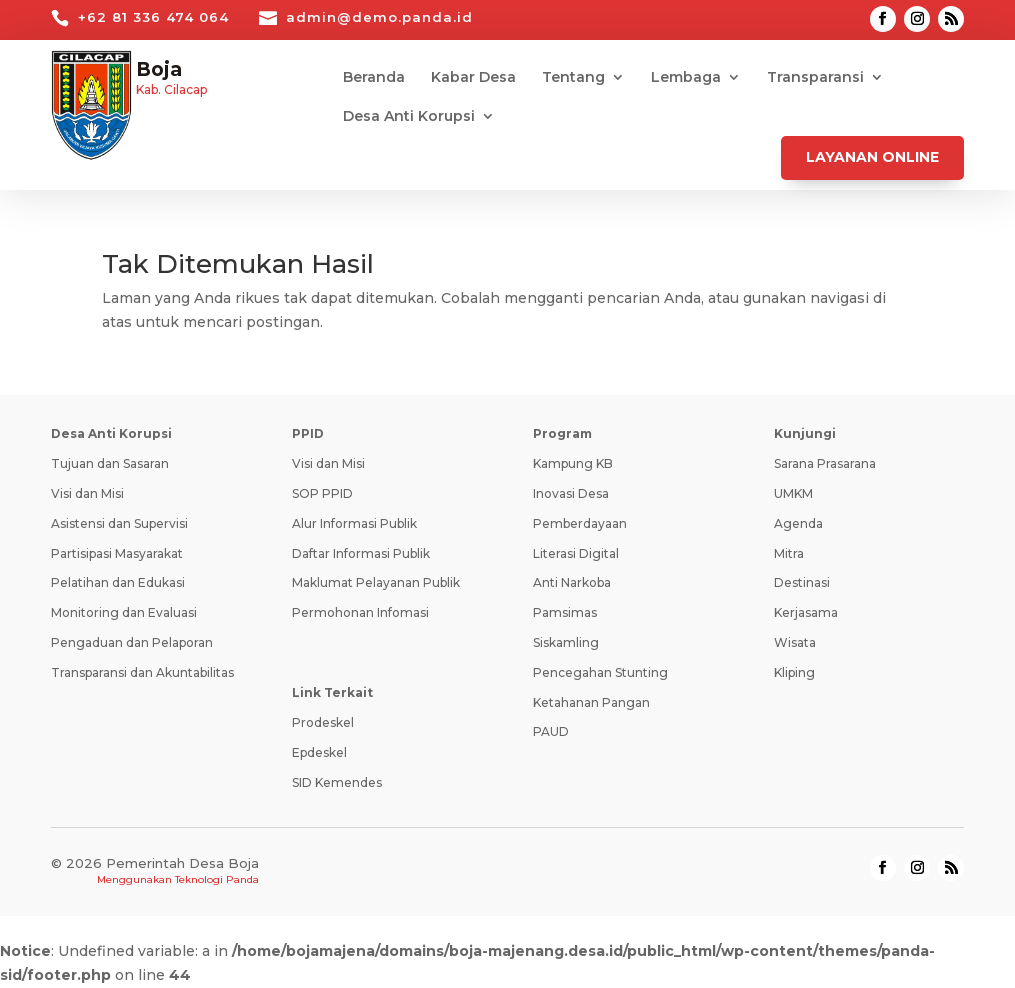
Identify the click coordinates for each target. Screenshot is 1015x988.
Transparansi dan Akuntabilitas (142, 672)
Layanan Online (872, 157)
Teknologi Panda (217, 879)
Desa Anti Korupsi (409, 117)
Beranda (374, 78)
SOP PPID (322, 493)
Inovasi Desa (571, 493)
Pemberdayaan (580, 523)
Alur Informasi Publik (354, 523)
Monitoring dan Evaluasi (124, 612)
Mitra (789, 553)
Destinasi (802, 582)
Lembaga (686, 78)
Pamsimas (565, 612)
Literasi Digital (576, 553)
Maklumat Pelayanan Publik (376, 582)
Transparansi (815, 78)
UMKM (793, 493)
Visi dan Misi (87, 493)
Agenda (798, 523)
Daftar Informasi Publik (361, 553)
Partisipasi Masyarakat (117, 553)
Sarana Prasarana (825, 463)
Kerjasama (806, 612)
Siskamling (566, 642)
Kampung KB (573, 463)
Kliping (794, 672)
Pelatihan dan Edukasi (118, 582)
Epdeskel (319, 752)
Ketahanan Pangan (591, 702)
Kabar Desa (473, 78)
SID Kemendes (337, 782)
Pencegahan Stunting (600, 672)
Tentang (573, 78)
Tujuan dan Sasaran (110, 463)
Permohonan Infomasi (360, 612)
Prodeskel (323, 722)
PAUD (551, 731)
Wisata (795, 642)
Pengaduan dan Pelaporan (132, 642)
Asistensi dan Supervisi (119, 523)
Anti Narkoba (572, 582)
